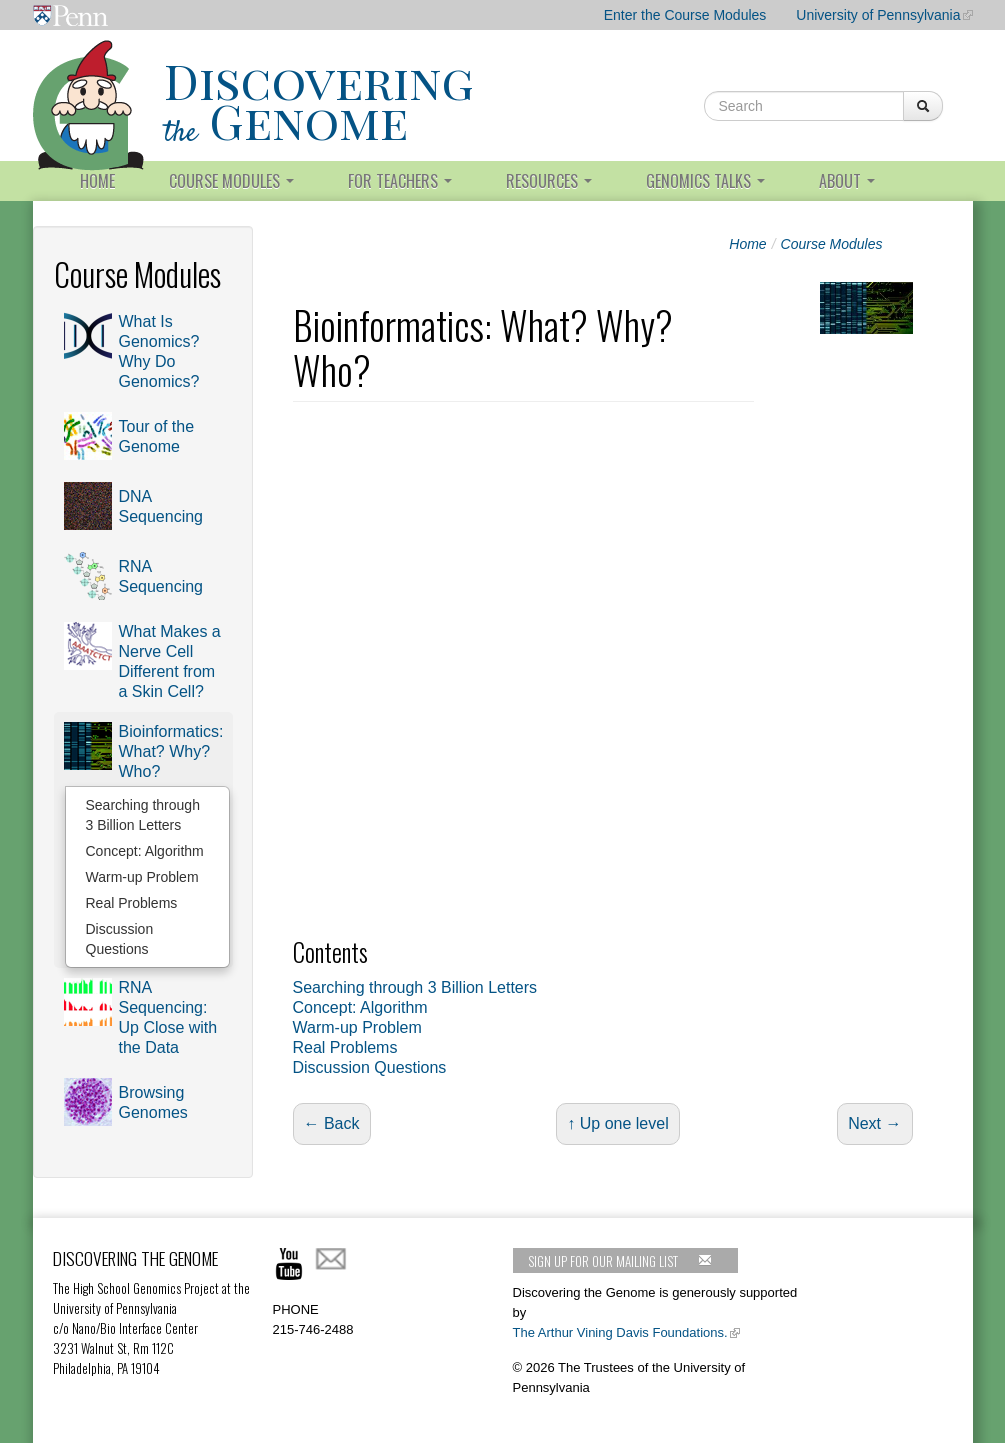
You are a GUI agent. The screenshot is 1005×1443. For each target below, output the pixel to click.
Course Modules (231, 181)
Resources (549, 181)
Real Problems (132, 903)
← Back (332, 1123)
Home (97, 181)
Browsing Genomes (153, 1102)
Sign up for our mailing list (620, 1261)
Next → (874, 1123)
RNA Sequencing (161, 576)
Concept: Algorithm (145, 851)
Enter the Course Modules (685, 15)
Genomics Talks (705, 181)
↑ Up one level (617, 1123)
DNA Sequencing (161, 506)
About (847, 181)
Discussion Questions (120, 939)
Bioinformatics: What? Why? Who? (171, 751)
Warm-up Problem (142, 877)
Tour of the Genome (157, 436)
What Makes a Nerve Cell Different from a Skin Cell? (170, 661)
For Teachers (400, 181)
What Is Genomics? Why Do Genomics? (159, 351)
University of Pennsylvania (878, 15)
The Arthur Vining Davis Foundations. (620, 1332)
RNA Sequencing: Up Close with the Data (168, 1017)
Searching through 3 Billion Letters (143, 815)
